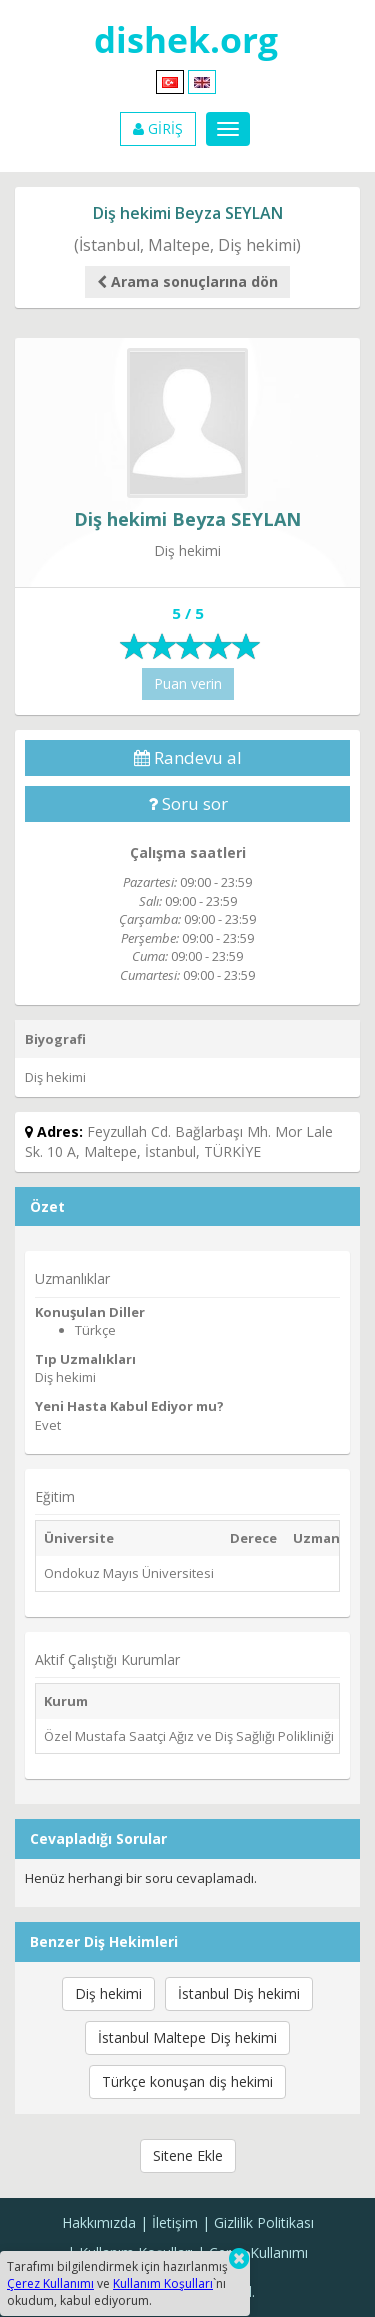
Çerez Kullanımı (258, 2252)
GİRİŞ (158, 128)
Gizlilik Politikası (264, 2222)
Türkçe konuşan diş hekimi (187, 2081)
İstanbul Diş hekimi (239, 1993)
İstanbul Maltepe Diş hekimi (187, 2037)
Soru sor (188, 803)
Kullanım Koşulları (163, 2283)
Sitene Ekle (188, 2155)
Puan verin (188, 683)
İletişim (175, 2222)
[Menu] (228, 129)
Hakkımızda (99, 2222)
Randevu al (188, 757)
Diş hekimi (108, 1993)
